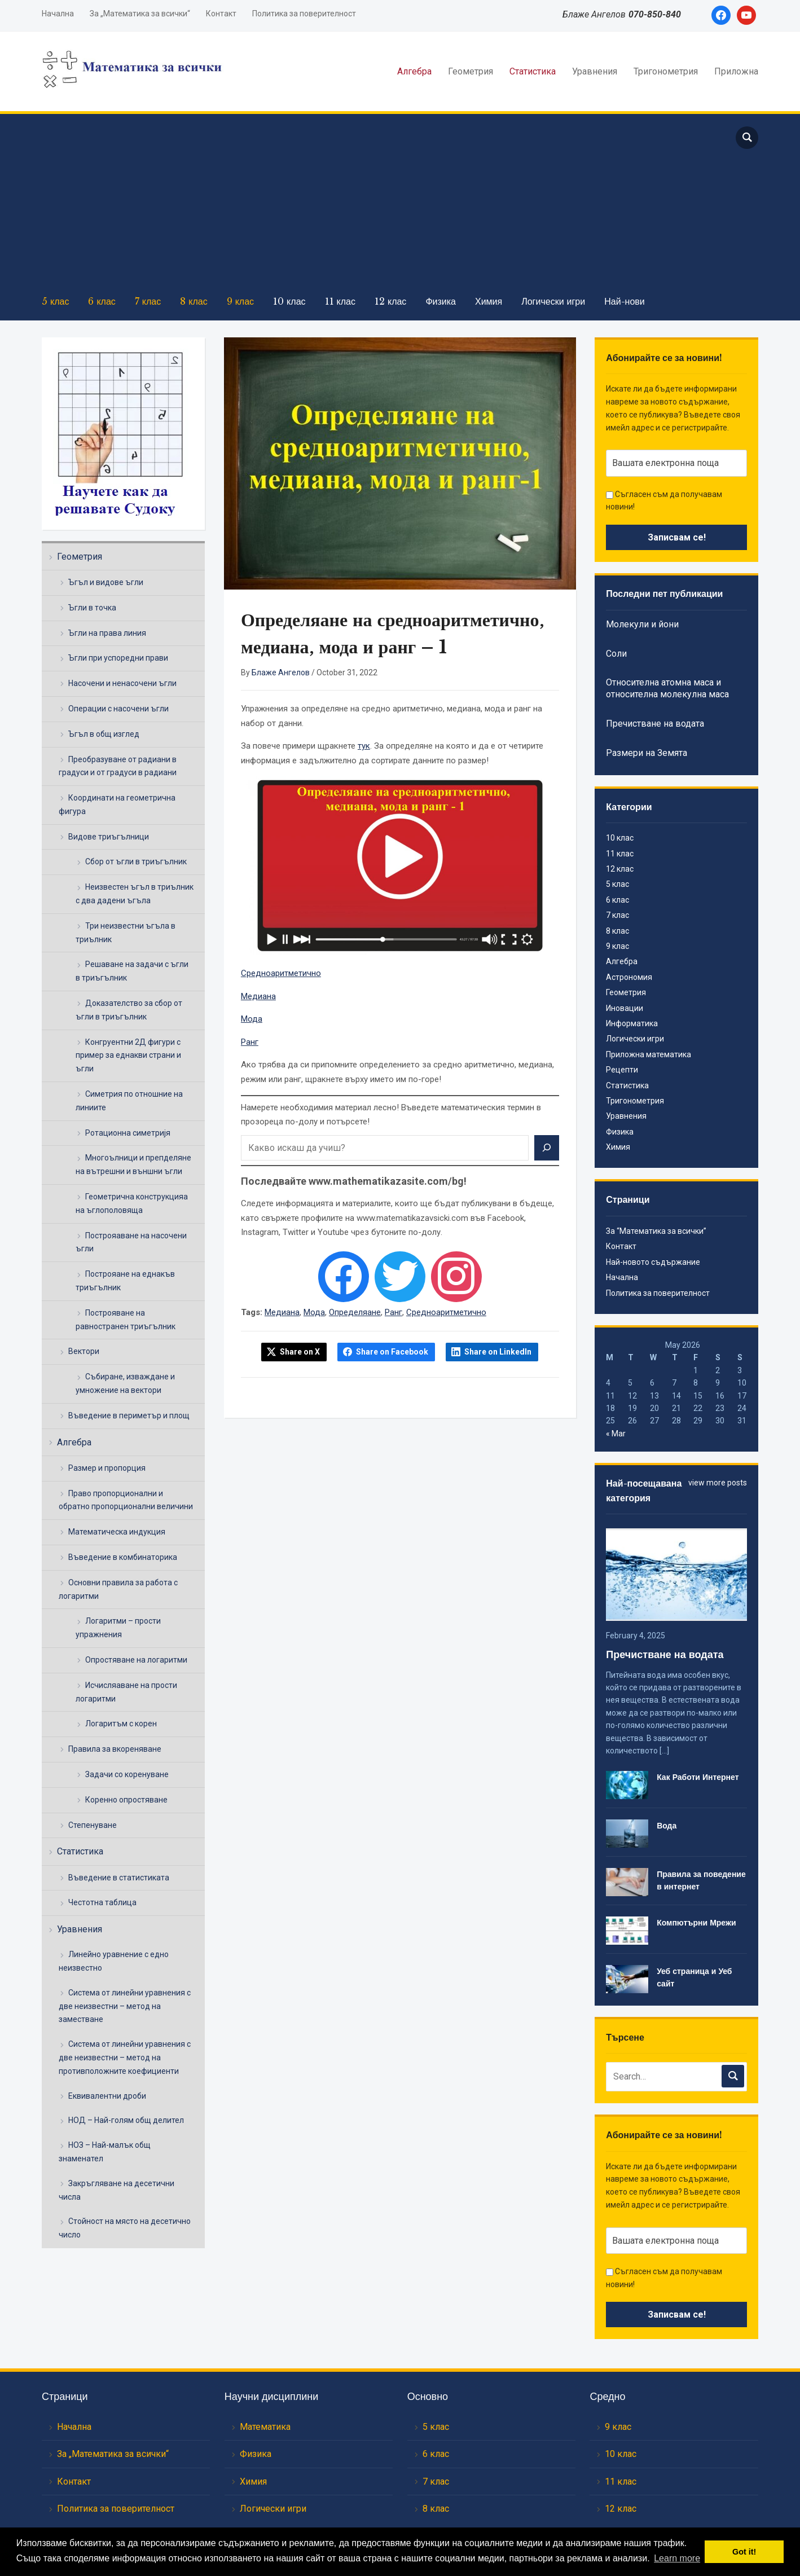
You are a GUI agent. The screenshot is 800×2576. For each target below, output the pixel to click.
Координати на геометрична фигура (117, 804)
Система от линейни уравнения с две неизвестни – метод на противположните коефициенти (125, 2057)
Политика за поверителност (304, 13)
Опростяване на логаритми (136, 1659)
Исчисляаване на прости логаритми (126, 1692)
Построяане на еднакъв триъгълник (125, 1280)
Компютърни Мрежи (696, 1923)
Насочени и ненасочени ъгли (122, 683)
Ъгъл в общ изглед (103, 733)
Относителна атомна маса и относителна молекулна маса (667, 688)
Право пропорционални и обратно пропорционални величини (126, 1500)
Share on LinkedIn (497, 1351)
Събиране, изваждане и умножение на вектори (125, 1383)
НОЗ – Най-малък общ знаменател (105, 2151)
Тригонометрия (666, 71)
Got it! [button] (744, 2551)
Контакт (221, 13)
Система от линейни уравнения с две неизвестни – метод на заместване (125, 2006)
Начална (58, 13)
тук (364, 746)
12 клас (390, 301)
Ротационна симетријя (127, 1132)
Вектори (83, 1351)
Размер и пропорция (107, 1467)
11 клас (340, 301)
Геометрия (470, 71)
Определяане (355, 1312)
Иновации (624, 1008)
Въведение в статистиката (118, 1877)
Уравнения (594, 71)
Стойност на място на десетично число (125, 2228)
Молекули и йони (642, 624)
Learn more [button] (677, 2558)
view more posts (717, 1482)
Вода (666, 1826)
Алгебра (414, 71)
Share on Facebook (392, 1351)
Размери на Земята (646, 753)
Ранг (249, 1042)
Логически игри (553, 301)
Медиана (258, 996)
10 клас (289, 301)
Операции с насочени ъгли (118, 708)
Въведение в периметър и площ (129, 1415)
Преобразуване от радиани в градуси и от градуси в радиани (118, 766)
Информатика (632, 1023)
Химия (488, 301)
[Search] (546, 1147)
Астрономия (629, 977)
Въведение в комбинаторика (122, 1557)
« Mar (616, 1433)
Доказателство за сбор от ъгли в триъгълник (129, 1010)
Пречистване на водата (655, 723)
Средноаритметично (281, 973)
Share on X (300, 1351)
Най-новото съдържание (653, 1262)
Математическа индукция (116, 1531)
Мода (251, 1019)
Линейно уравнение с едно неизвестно (114, 1961)
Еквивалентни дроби (107, 2095)
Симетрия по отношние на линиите (129, 1100)
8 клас (193, 301)
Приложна (736, 71)
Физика (440, 301)
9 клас (240, 301)
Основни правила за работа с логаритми (118, 1589)
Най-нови (624, 301)
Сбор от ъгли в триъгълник (136, 861)
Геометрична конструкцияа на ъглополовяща (132, 1203)
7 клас (148, 301)
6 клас (101, 301)
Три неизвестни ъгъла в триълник (125, 932)
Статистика (532, 71)
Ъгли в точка (92, 607)
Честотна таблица (102, 1902)
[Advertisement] (377, 204)
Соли (616, 653)
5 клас (55, 301)
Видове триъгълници (108, 836)
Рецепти (622, 1069)
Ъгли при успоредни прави (118, 657)
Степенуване (92, 1825)
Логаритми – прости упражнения (118, 1627)
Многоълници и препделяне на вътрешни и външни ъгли (133, 1164)
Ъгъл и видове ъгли (105, 582)
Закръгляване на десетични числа (116, 2190)
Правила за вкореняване (114, 1748)
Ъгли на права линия (107, 633)
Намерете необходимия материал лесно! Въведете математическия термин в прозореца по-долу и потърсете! (391, 1114)
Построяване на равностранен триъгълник (125, 1319)
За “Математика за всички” (656, 1231)
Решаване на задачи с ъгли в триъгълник (132, 971)
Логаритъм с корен (121, 1723)
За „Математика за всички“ (140, 13)
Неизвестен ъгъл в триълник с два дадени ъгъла (135, 893)
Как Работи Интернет (698, 1777)
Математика (265, 2426)
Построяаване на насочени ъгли (131, 1242)
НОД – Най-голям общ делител (126, 2120)
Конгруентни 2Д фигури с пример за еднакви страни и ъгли (128, 1056)
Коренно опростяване (126, 1799)
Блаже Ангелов (281, 672)
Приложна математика (648, 1054)
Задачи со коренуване (127, 1774)
